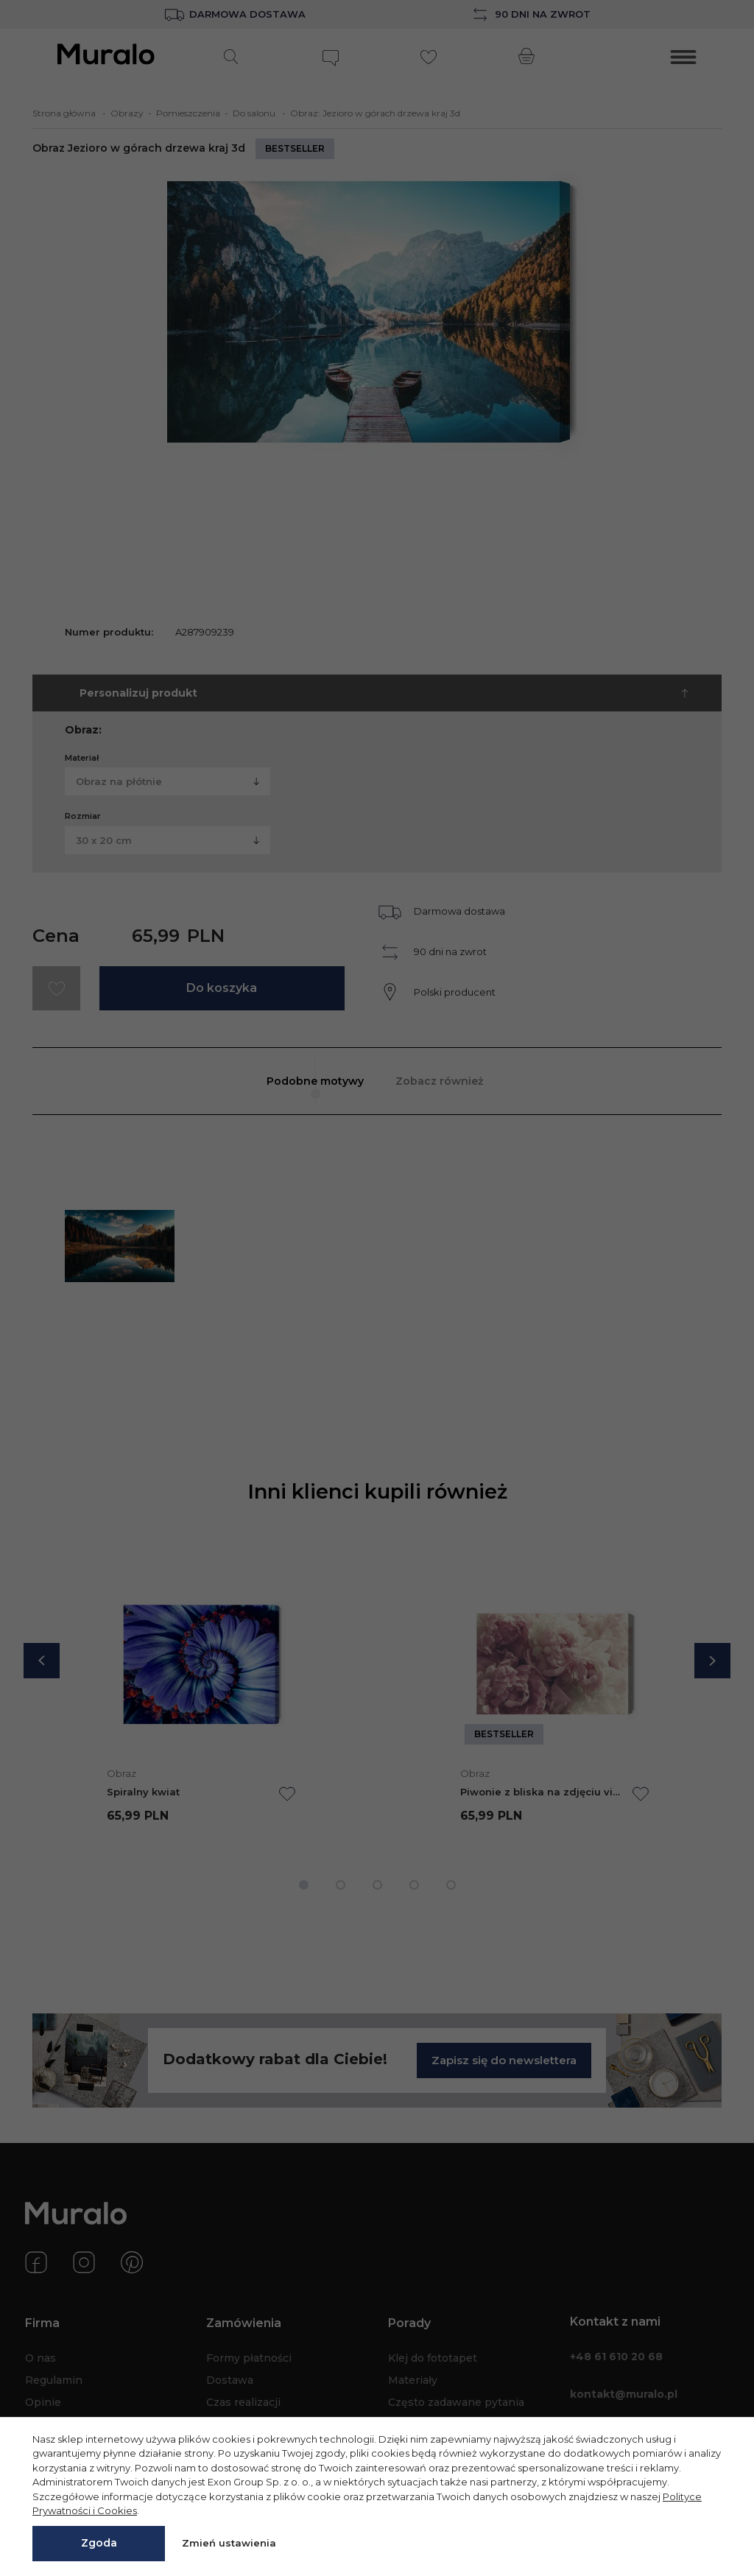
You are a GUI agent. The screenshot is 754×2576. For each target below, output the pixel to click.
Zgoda (99, 2542)
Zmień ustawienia (229, 2543)
